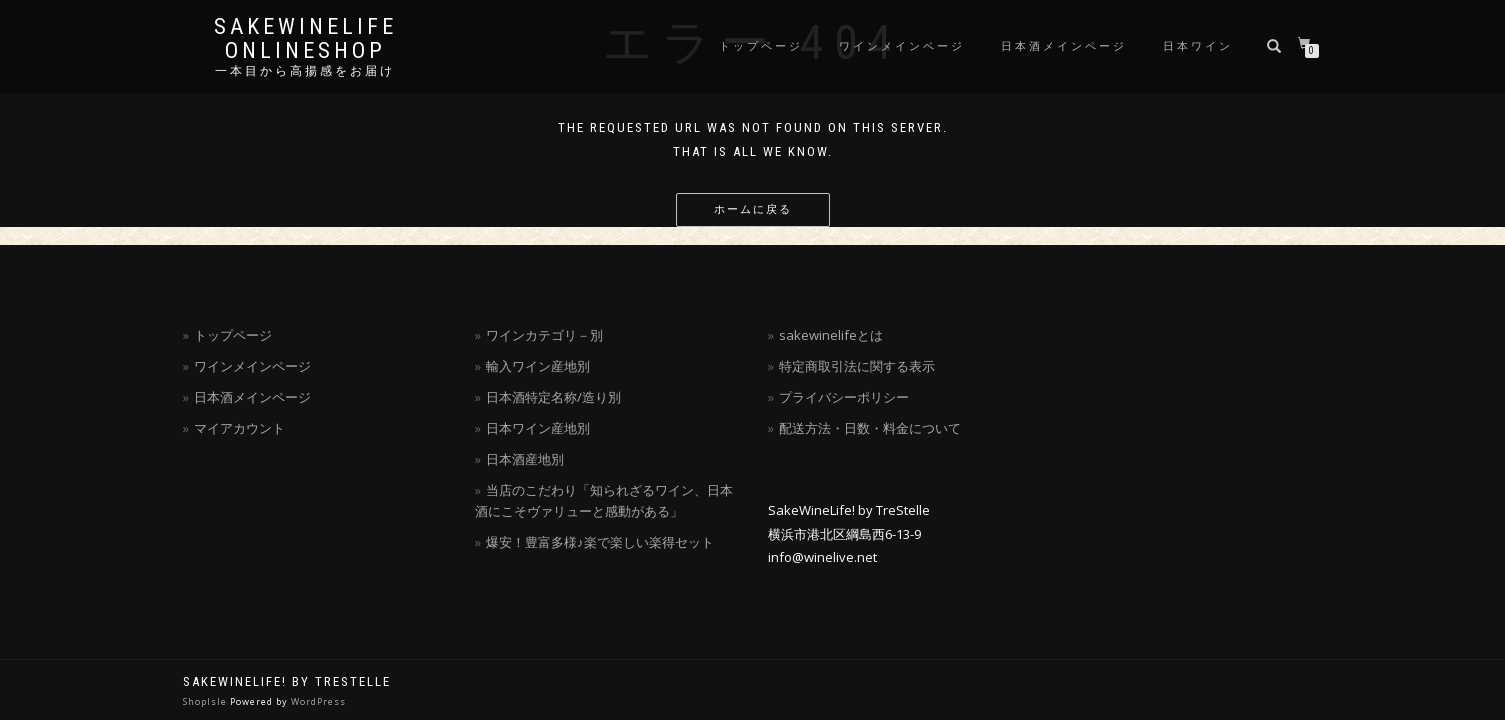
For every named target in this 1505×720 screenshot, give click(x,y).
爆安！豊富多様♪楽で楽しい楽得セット (600, 542)
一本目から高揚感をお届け (305, 71)
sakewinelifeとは (831, 335)
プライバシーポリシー (844, 397)
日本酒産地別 (525, 459)
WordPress (318, 701)
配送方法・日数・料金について (870, 428)
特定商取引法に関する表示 (857, 366)
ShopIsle (206, 701)
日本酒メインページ (1064, 46)
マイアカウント (239, 428)
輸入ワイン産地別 (538, 366)
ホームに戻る (753, 209)
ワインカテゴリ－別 (544, 335)
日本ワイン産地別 (538, 428)
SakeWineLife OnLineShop (305, 39)
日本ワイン (1198, 46)
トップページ (761, 46)
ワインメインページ (902, 46)
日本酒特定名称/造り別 (553, 397)
